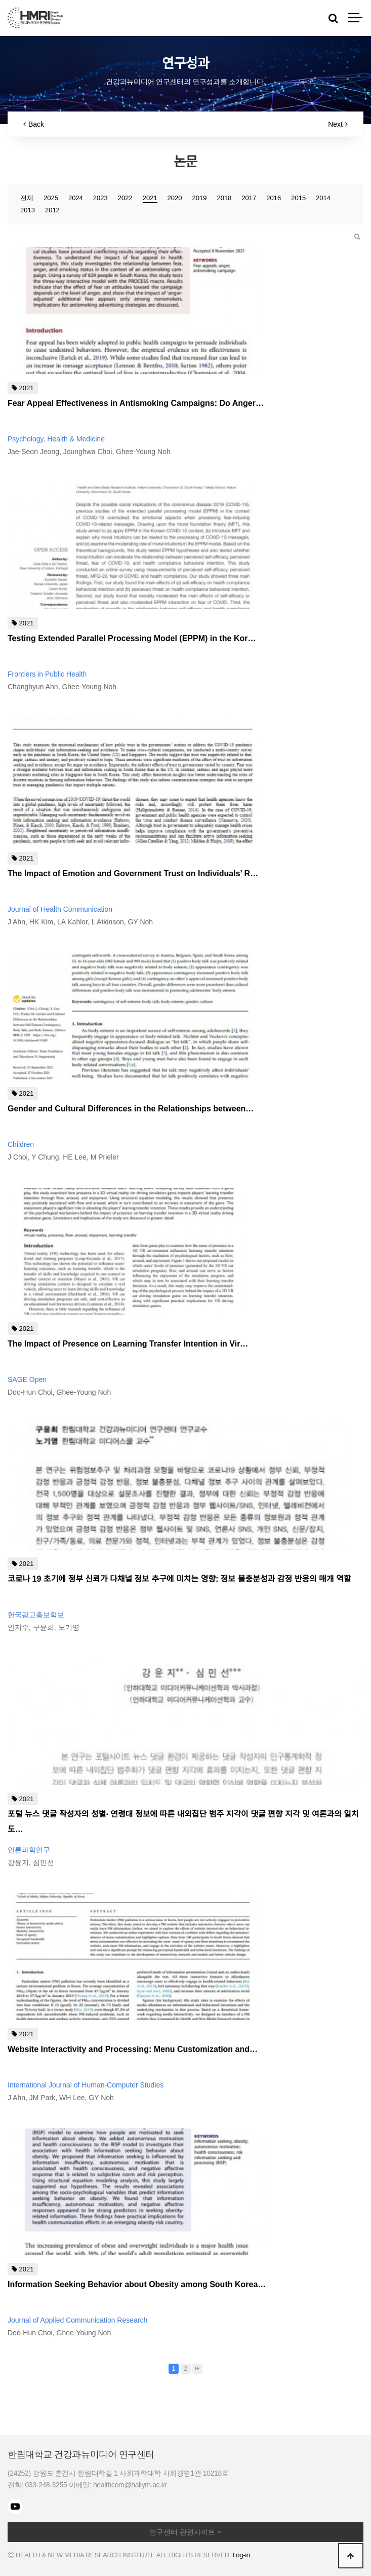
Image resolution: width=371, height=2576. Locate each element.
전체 (26, 198)
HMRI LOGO (35, 18)
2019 (199, 198)
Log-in (241, 2555)
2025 (51, 198)
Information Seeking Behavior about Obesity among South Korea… (137, 2284)
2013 (27, 210)
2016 (273, 198)
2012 (52, 210)
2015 (298, 198)
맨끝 (197, 2369)
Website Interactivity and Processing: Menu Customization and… (133, 2049)
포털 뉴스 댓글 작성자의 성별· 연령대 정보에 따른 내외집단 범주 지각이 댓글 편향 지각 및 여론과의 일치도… (183, 1822)
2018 (224, 198)
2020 (175, 198)
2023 (100, 198)
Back (33, 124)
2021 (150, 198)
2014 (323, 198)
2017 (248, 198)
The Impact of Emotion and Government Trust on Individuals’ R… (133, 873)
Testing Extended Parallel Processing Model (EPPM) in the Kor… (132, 638)
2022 (125, 198)
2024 (75, 198)
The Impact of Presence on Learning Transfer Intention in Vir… (128, 1343)
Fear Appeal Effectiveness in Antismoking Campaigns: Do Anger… (136, 403)
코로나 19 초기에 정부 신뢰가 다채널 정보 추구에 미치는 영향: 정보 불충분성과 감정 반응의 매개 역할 (179, 1579)
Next (338, 124)
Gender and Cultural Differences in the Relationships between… (131, 1108)
